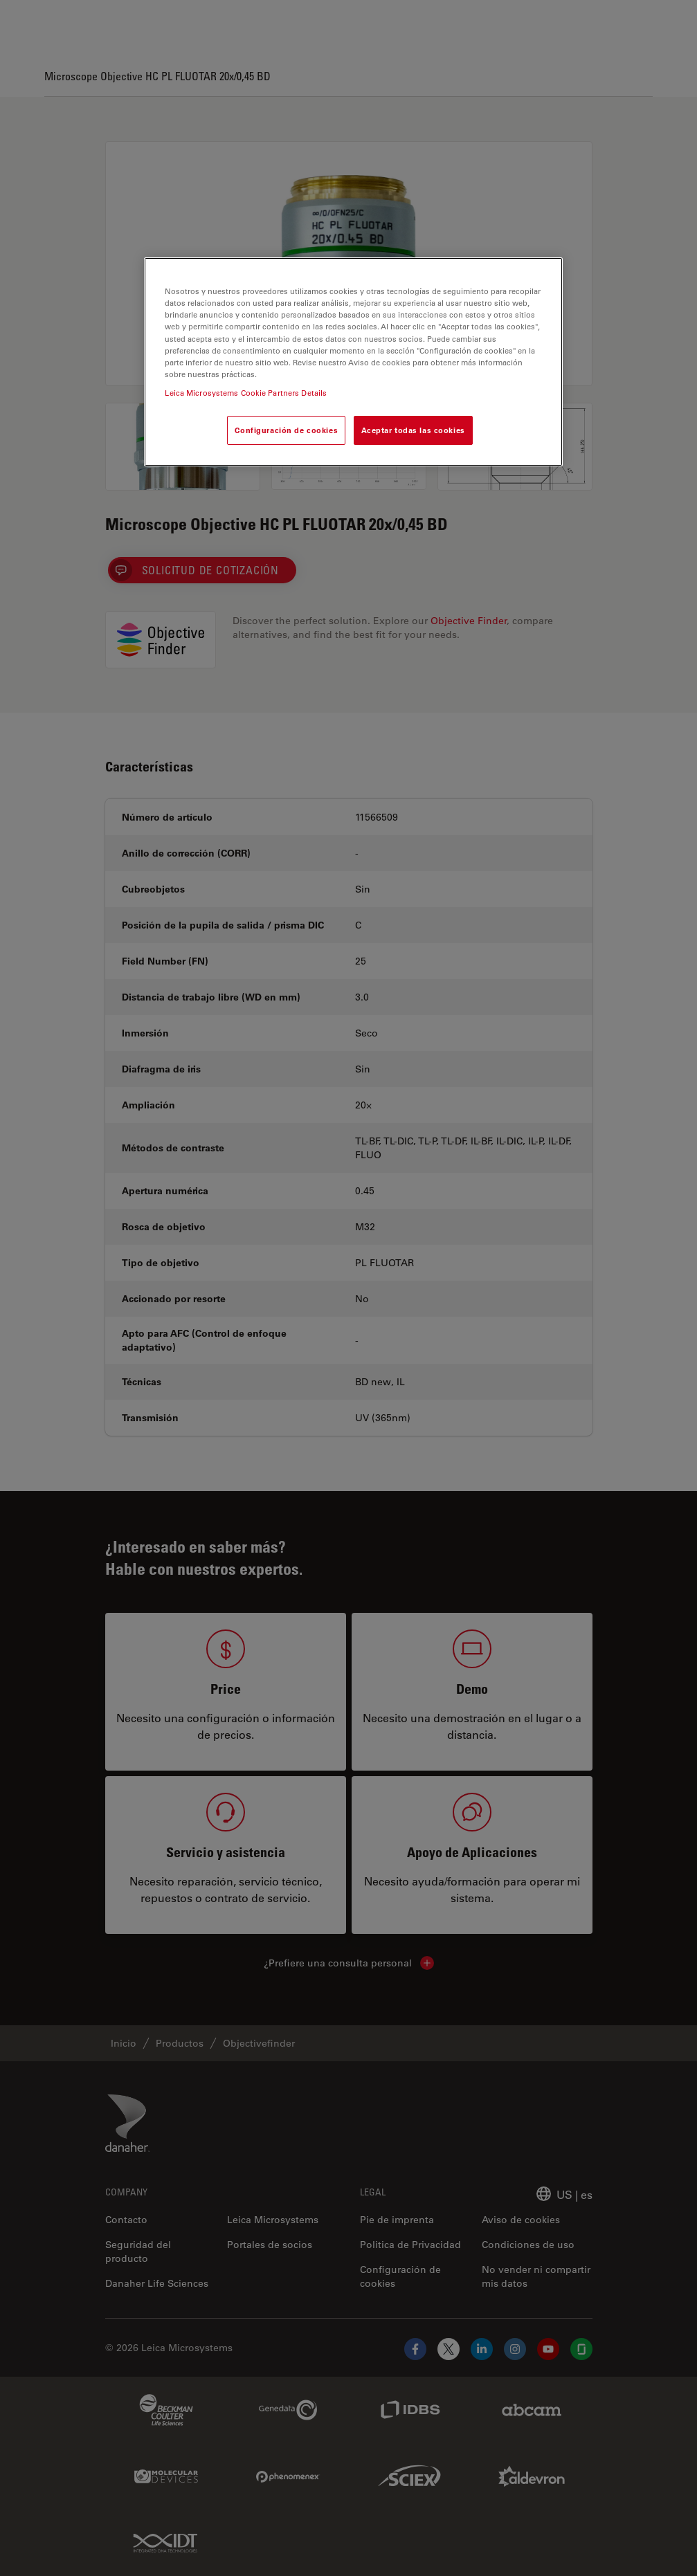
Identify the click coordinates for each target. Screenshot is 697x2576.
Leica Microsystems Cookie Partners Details (246, 392)
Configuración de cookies (286, 430)
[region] (353, 361)
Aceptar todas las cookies (413, 430)
